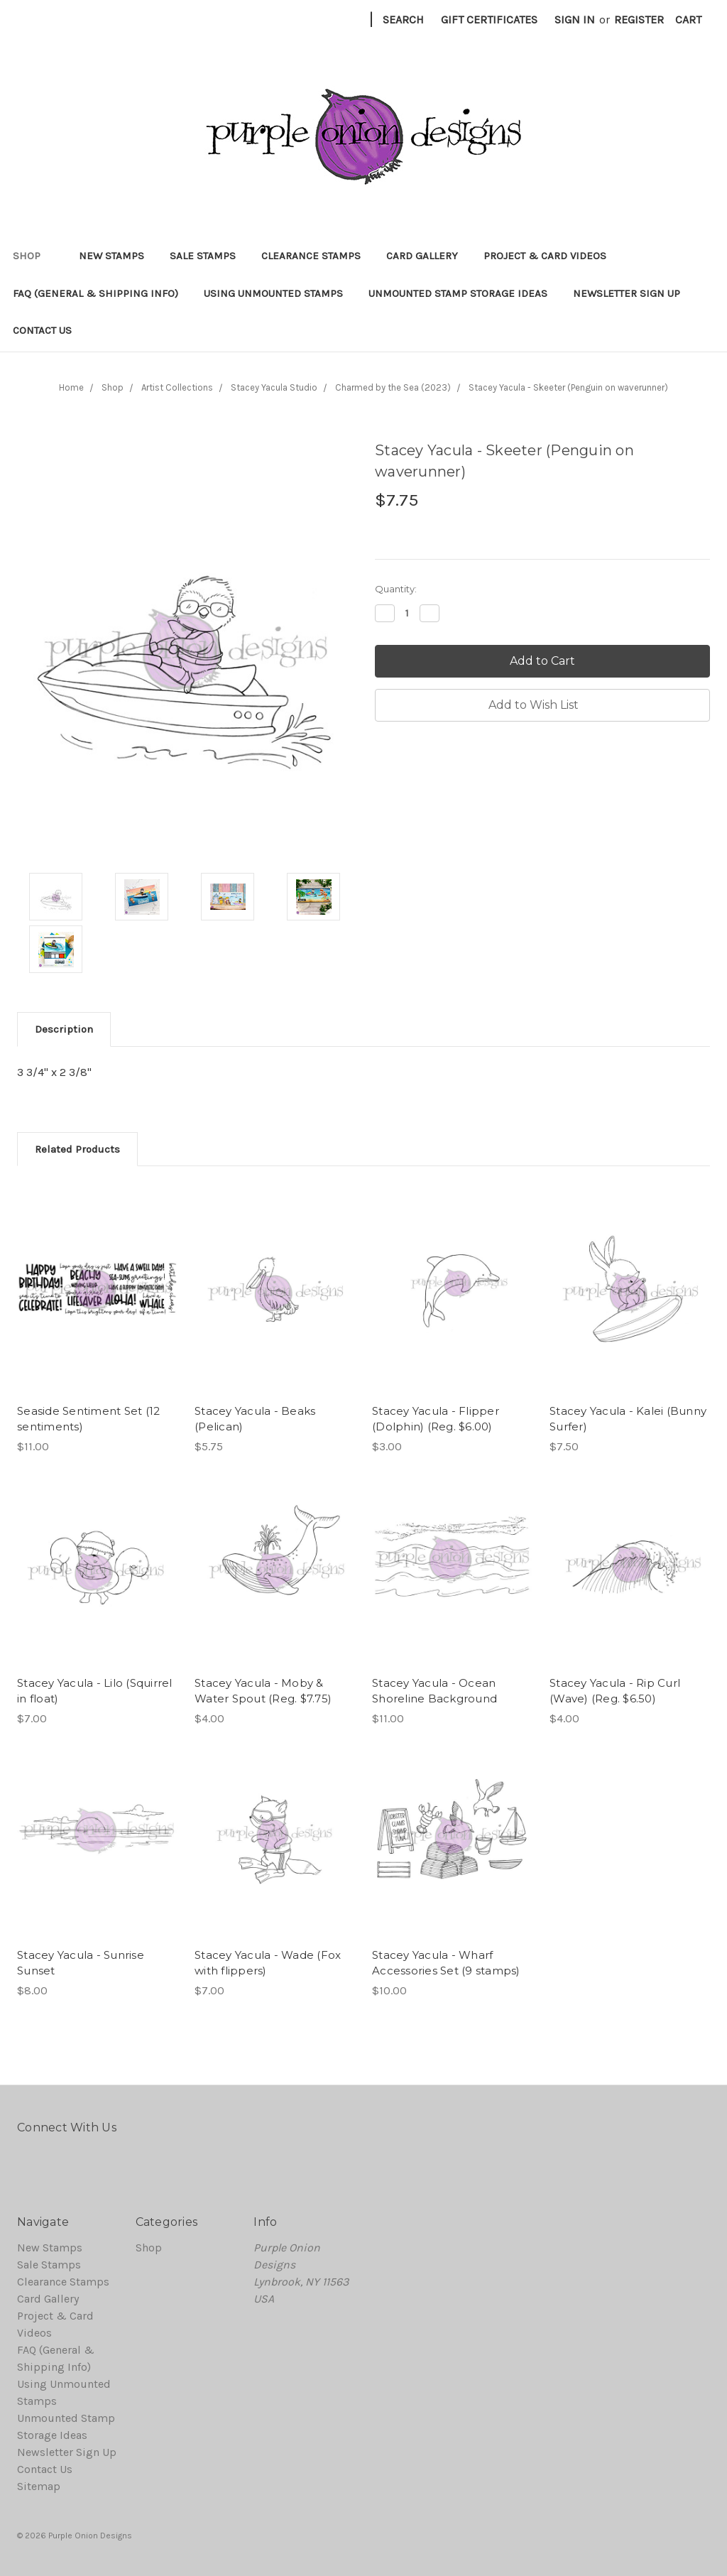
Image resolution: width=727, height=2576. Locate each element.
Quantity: (396, 588)
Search (403, 19)
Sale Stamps (203, 255)
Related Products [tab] (77, 1149)
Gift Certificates (489, 19)
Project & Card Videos (544, 255)
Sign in (574, 19)
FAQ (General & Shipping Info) (95, 293)
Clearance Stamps (311, 255)
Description (64, 1029)
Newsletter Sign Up (626, 293)
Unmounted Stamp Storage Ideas (457, 293)
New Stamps (111, 255)
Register (639, 19)
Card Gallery (422, 255)
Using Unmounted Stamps (273, 293)
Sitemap (38, 2486)
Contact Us (42, 330)
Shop (33, 255)
